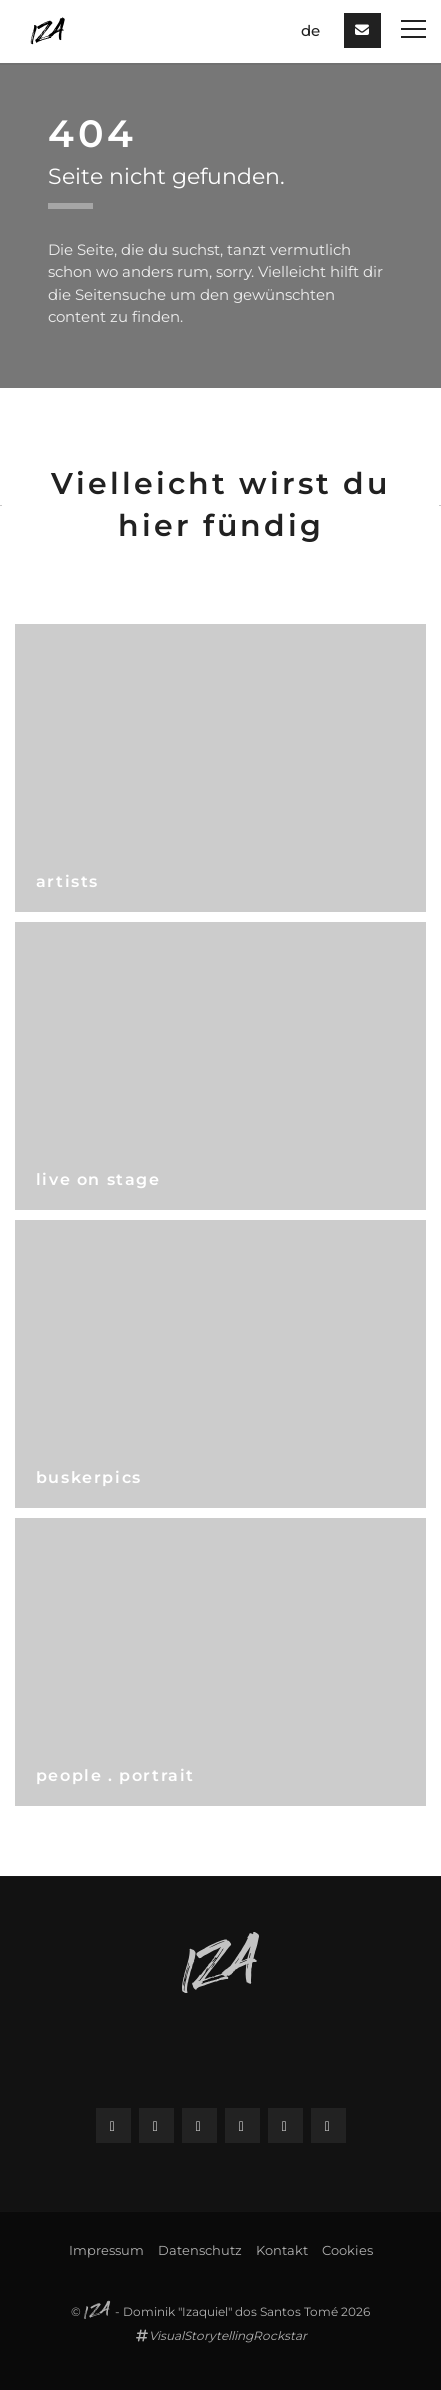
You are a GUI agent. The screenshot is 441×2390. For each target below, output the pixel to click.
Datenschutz (200, 2250)
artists (67, 881)
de (310, 30)
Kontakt (282, 2250)
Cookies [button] (347, 2250)
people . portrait (115, 1775)
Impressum (106, 2250)
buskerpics (89, 1477)
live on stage (98, 1179)
